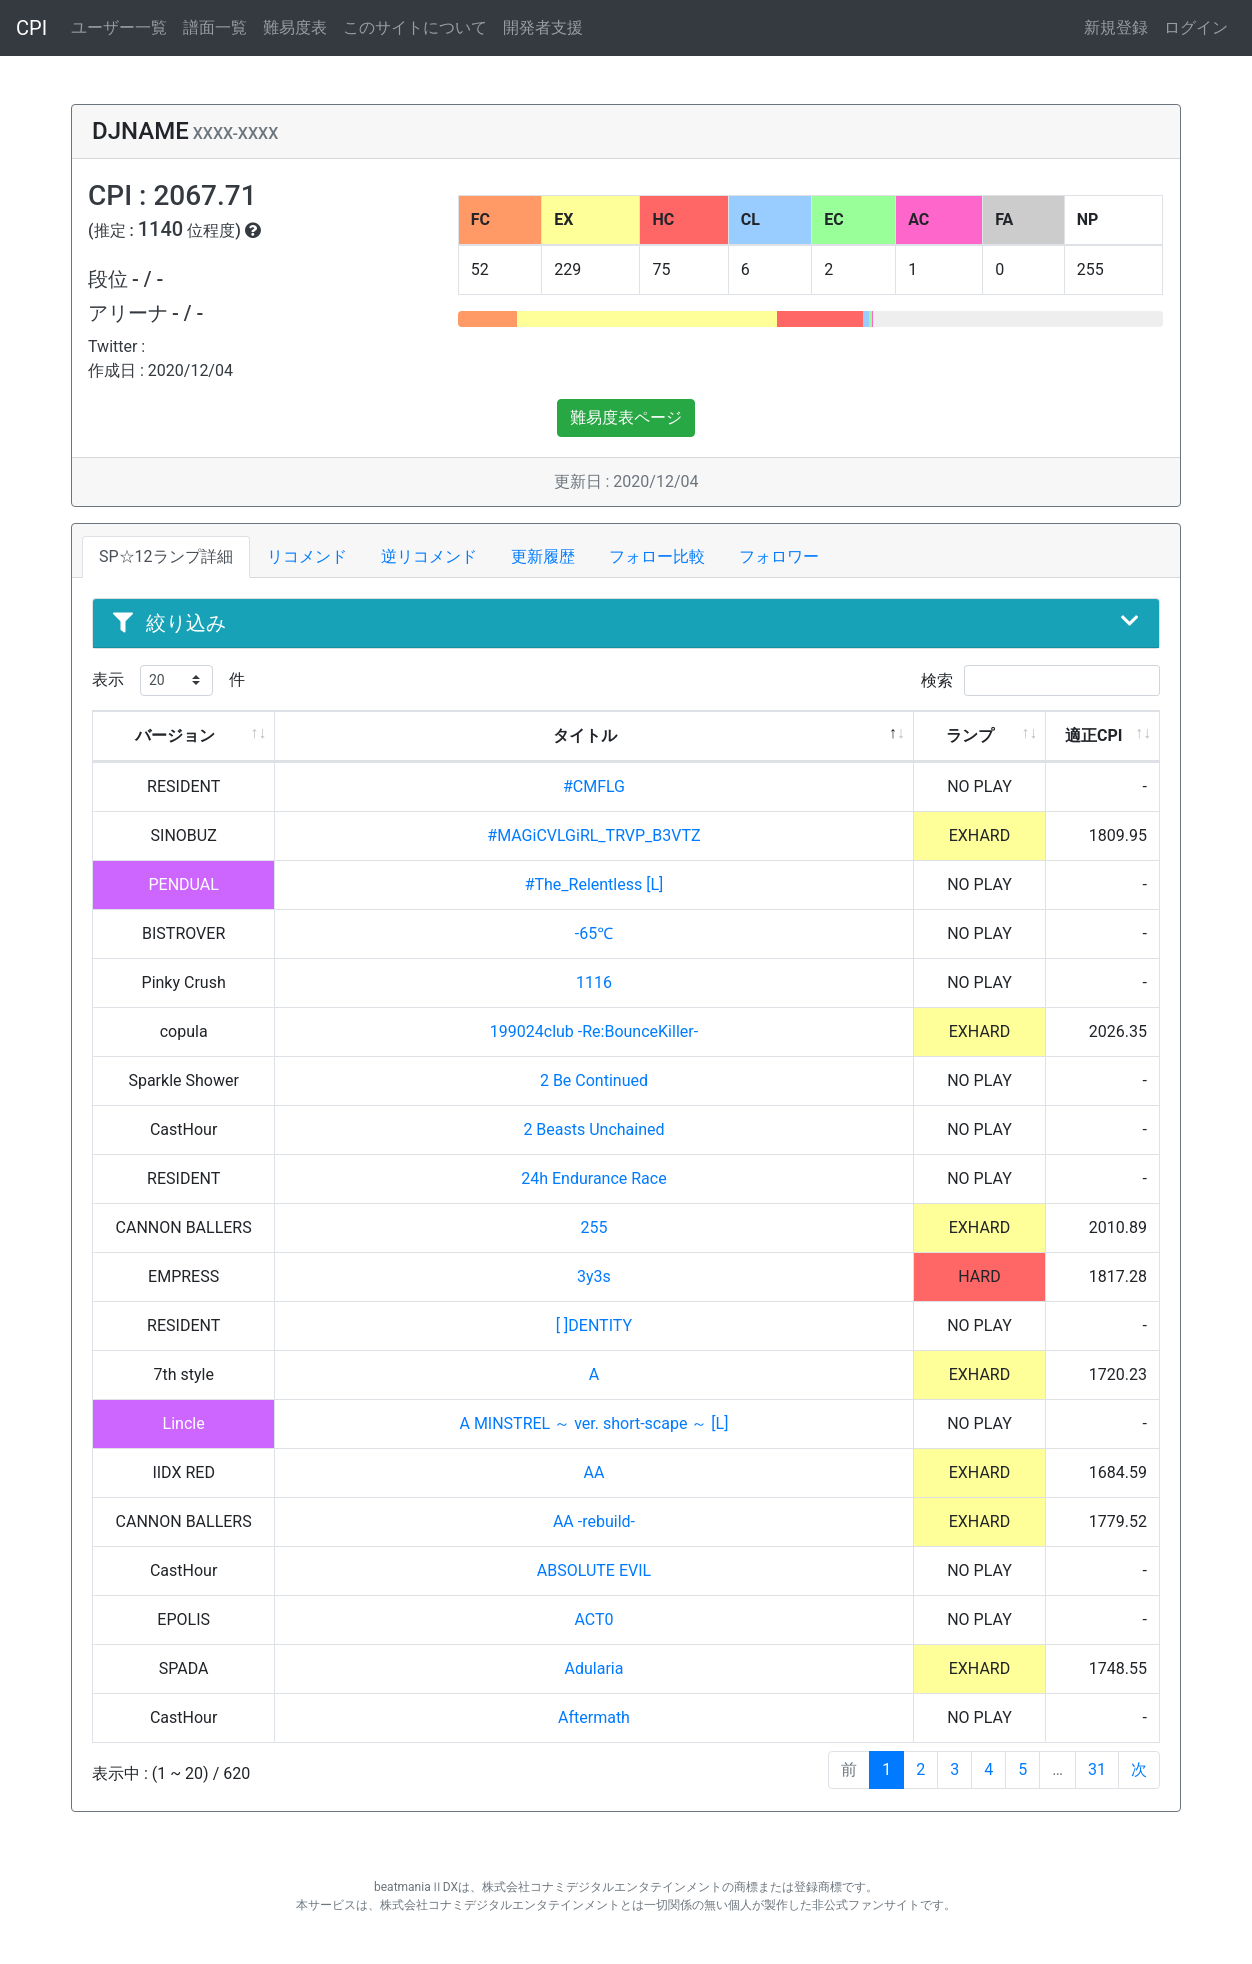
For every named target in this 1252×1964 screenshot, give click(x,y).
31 (1097, 1769)
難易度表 (295, 27)
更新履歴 (543, 556)
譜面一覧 (215, 27)
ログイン (1196, 27)
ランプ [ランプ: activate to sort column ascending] (970, 735)
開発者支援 (543, 27)
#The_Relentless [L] (594, 884)
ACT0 (593, 1619)
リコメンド (307, 556)
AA (594, 1472)
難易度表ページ (626, 417)
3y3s (594, 1276)
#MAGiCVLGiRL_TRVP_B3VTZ (593, 835)
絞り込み (626, 623)
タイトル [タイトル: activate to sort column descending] (585, 735)
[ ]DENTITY (594, 1325)
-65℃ (594, 933)
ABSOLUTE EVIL (594, 1570)
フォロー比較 (657, 556)
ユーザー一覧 (119, 27)
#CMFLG (594, 786)
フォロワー (779, 556)
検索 (1040, 680)
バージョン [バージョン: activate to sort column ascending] (175, 735)
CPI (31, 28)
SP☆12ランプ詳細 (166, 556)
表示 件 (168, 680)
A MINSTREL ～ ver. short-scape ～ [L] (593, 1423)
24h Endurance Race (593, 1178)
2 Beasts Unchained (593, 1129)
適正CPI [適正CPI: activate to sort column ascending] (1093, 735)
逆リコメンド (429, 556)
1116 (594, 982)
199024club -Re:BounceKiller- (594, 1031)
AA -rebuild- (594, 1521)
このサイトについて (415, 27)
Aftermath (594, 1717)
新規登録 (1116, 27)
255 (593, 1227)
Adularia (594, 1668)
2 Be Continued (594, 1080)
